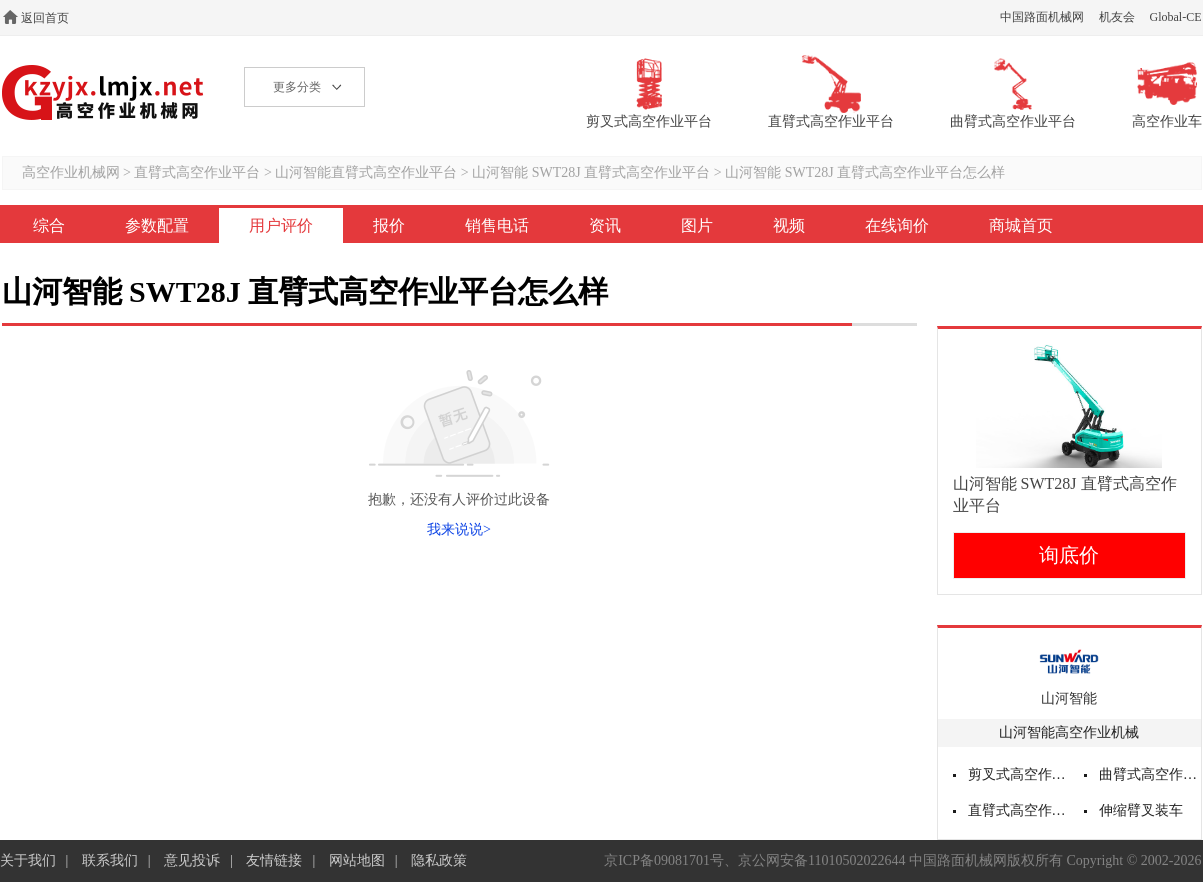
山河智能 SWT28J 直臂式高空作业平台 (591, 172)
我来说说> (459, 529)
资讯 (605, 225)
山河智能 (1069, 698)
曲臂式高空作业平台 (1150, 774)
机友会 (1117, 17)
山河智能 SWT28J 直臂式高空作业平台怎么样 (865, 172)
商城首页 (1021, 225)
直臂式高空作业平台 (197, 172)
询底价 (1069, 555)
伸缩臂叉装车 (1141, 810)
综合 (49, 225)
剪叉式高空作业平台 (1019, 774)
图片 (697, 225)
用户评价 (281, 225)
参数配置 (157, 225)
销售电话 (497, 225)
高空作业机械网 (103, 92)
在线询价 (897, 225)
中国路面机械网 (1042, 17)
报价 (389, 225)
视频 (789, 225)
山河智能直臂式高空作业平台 (366, 172)
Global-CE (1176, 17)
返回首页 (45, 18)
